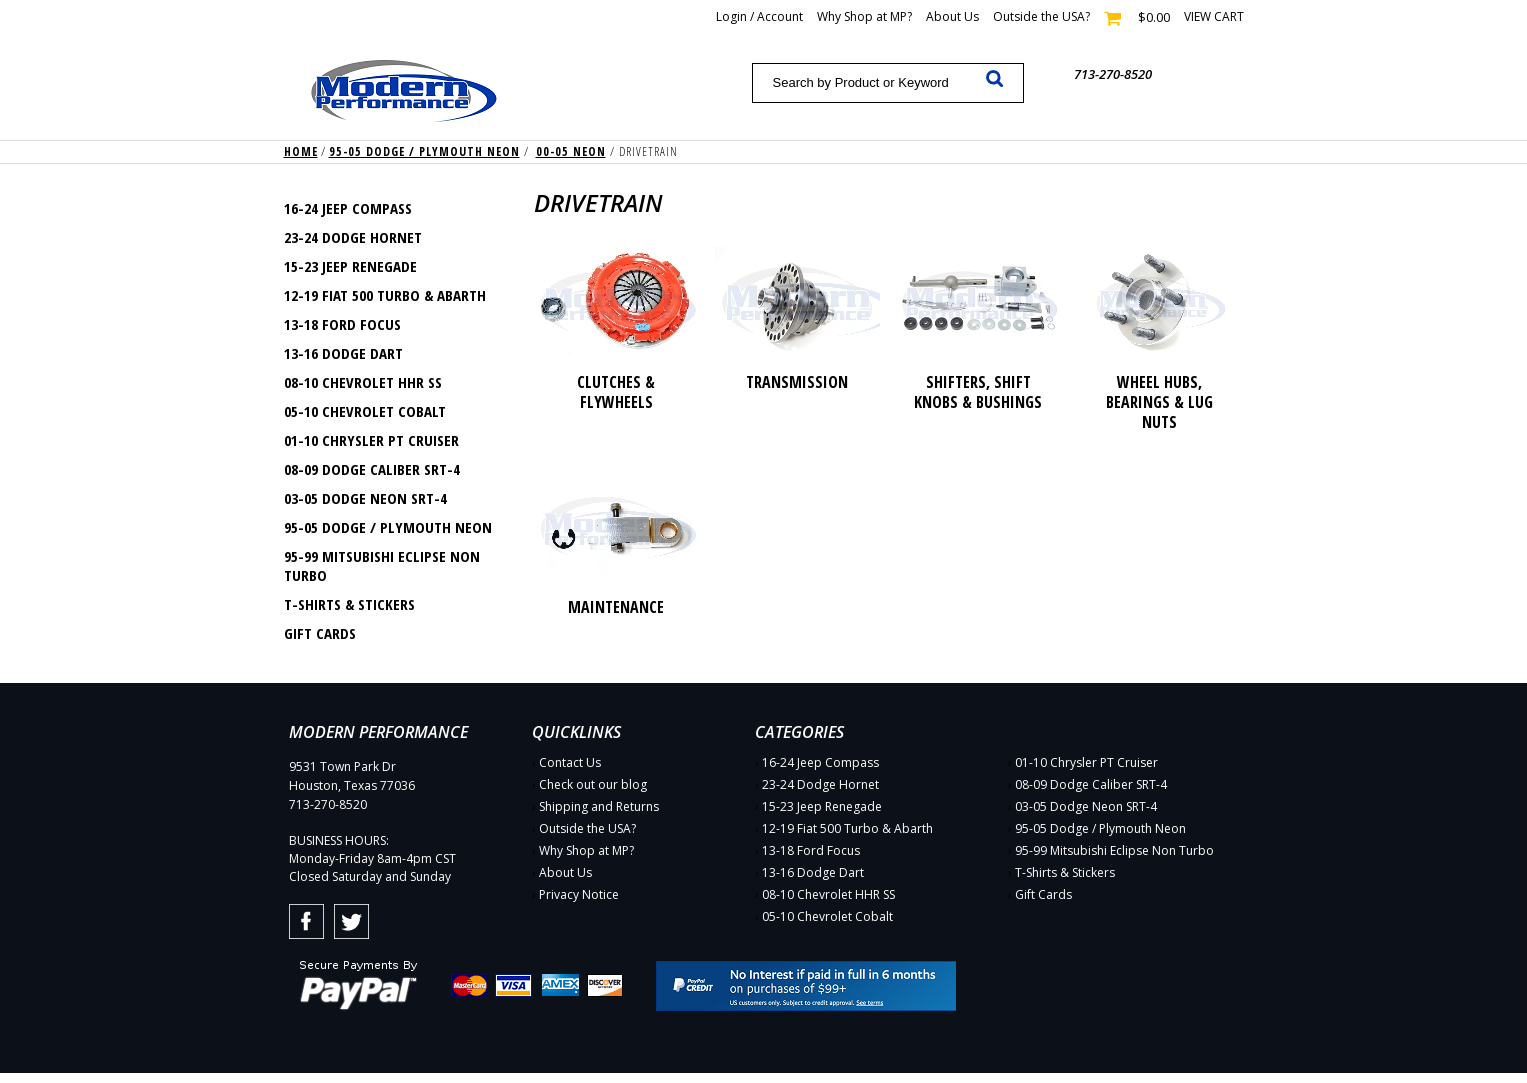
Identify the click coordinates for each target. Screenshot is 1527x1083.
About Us (952, 16)
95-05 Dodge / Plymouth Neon (424, 151)
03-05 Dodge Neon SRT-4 (365, 498)
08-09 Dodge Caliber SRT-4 (372, 469)
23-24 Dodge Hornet (353, 237)
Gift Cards (320, 633)
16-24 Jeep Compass (348, 208)
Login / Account (759, 16)
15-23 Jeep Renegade (350, 266)
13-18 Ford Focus (342, 324)
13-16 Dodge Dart (343, 353)
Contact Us (570, 762)
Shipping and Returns (599, 806)
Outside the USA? (1041, 16)
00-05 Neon (571, 151)
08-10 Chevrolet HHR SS (363, 382)
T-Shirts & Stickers (349, 604)
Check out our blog (593, 784)
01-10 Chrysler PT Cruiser (371, 440)
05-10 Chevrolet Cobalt (365, 411)
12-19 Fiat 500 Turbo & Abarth (385, 295)
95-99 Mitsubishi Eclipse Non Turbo (382, 565)
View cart (1214, 16)
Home (301, 151)
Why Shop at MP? (864, 16)
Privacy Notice (579, 894)
